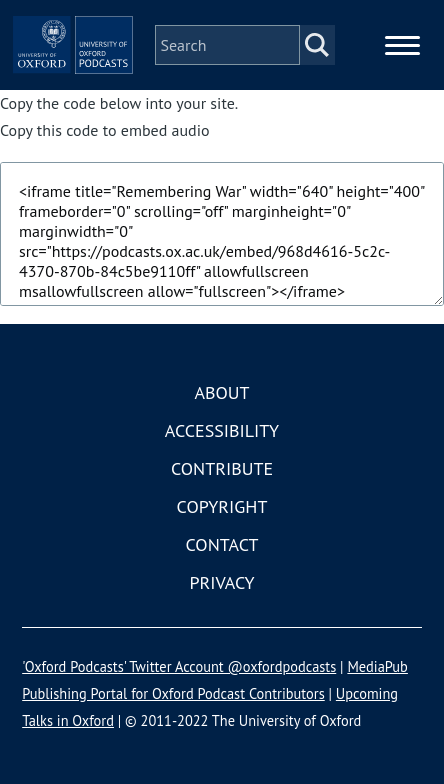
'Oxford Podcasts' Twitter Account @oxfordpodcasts (179, 666)
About (221, 392)
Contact (222, 544)
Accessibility (222, 430)
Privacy (221, 582)
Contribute (222, 468)
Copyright (222, 506)
